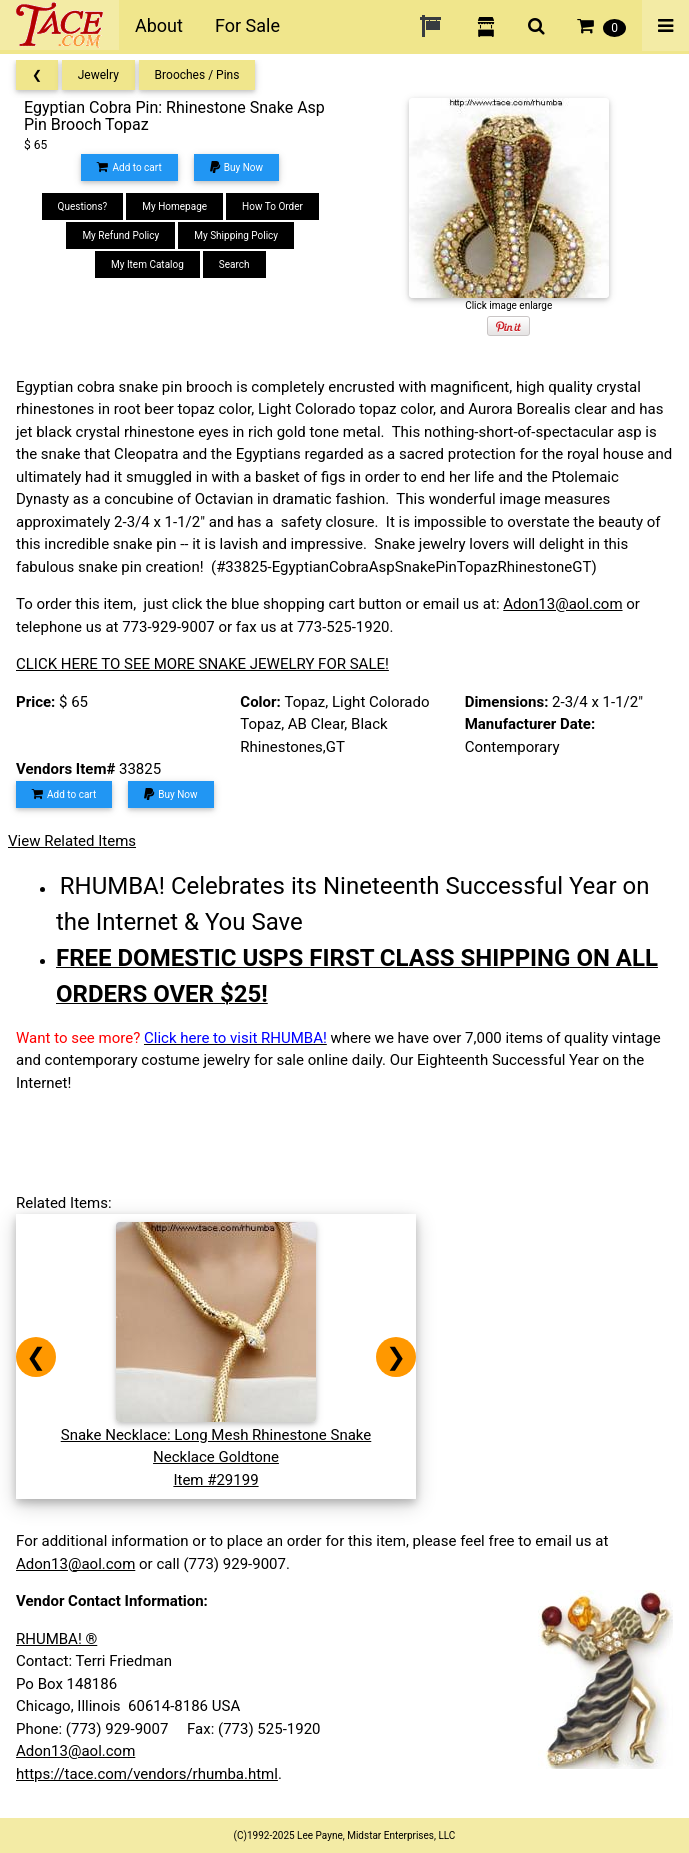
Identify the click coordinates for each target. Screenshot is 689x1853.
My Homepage (174, 206)
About (159, 25)
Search (234, 264)
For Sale (247, 25)
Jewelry (98, 75)
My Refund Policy (120, 235)
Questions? (83, 206)
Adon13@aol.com (562, 604)
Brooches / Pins (197, 75)
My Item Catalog (147, 264)
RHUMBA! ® (56, 1639)
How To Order (272, 206)
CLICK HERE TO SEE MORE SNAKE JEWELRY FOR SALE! (202, 664)
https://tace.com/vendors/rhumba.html (147, 1774)
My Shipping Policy (236, 235)
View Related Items (72, 841)
